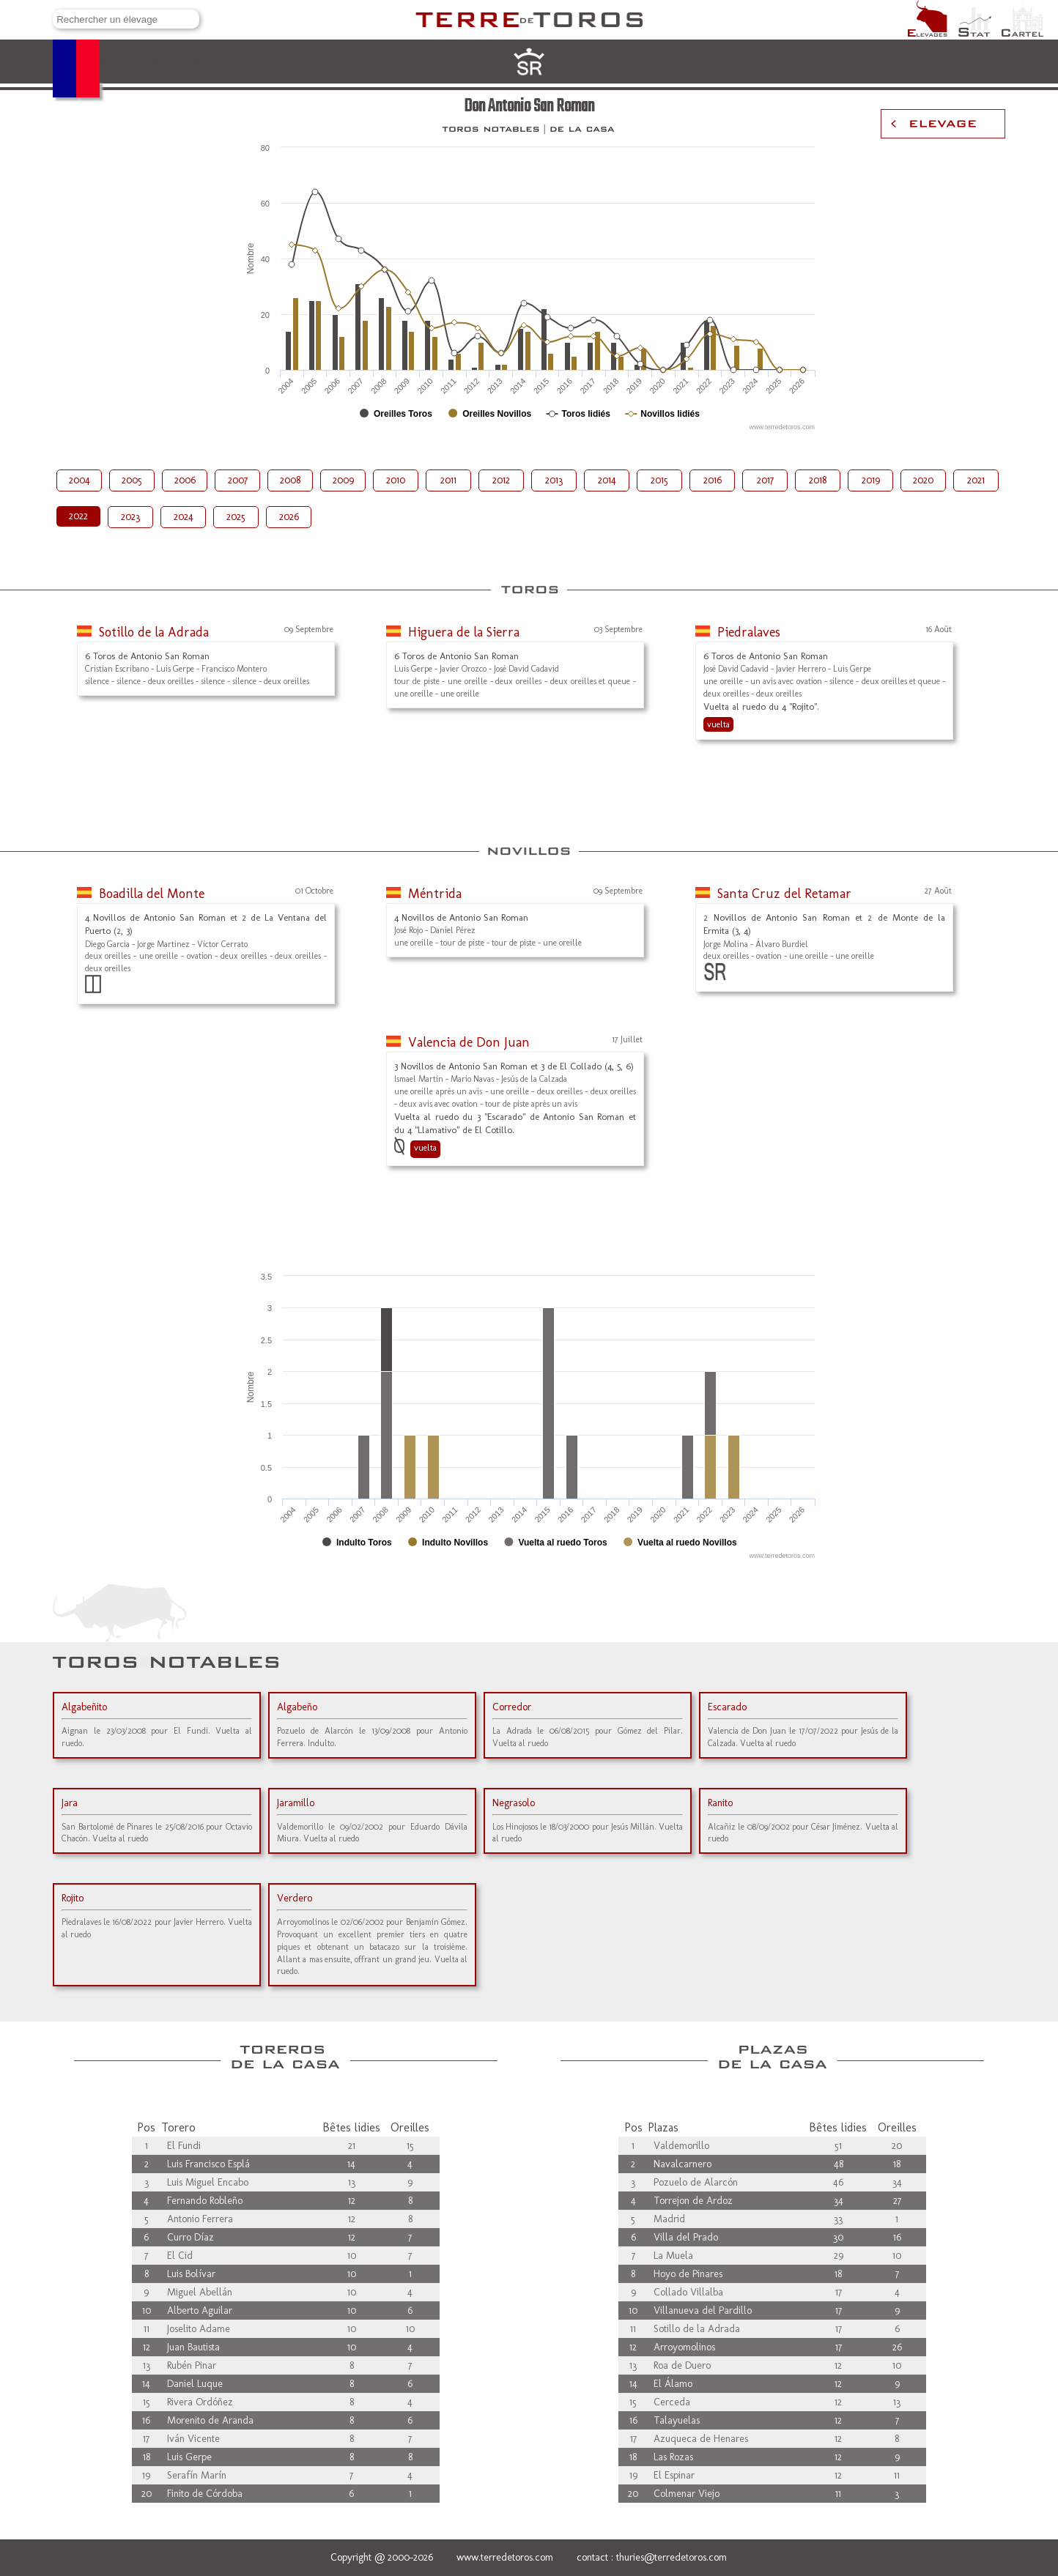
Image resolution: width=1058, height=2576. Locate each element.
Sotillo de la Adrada (154, 632)
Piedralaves (748, 632)
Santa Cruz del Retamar (784, 894)
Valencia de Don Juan (469, 1042)
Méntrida (435, 894)
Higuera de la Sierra (463, 632)
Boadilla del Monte (151, 894)
